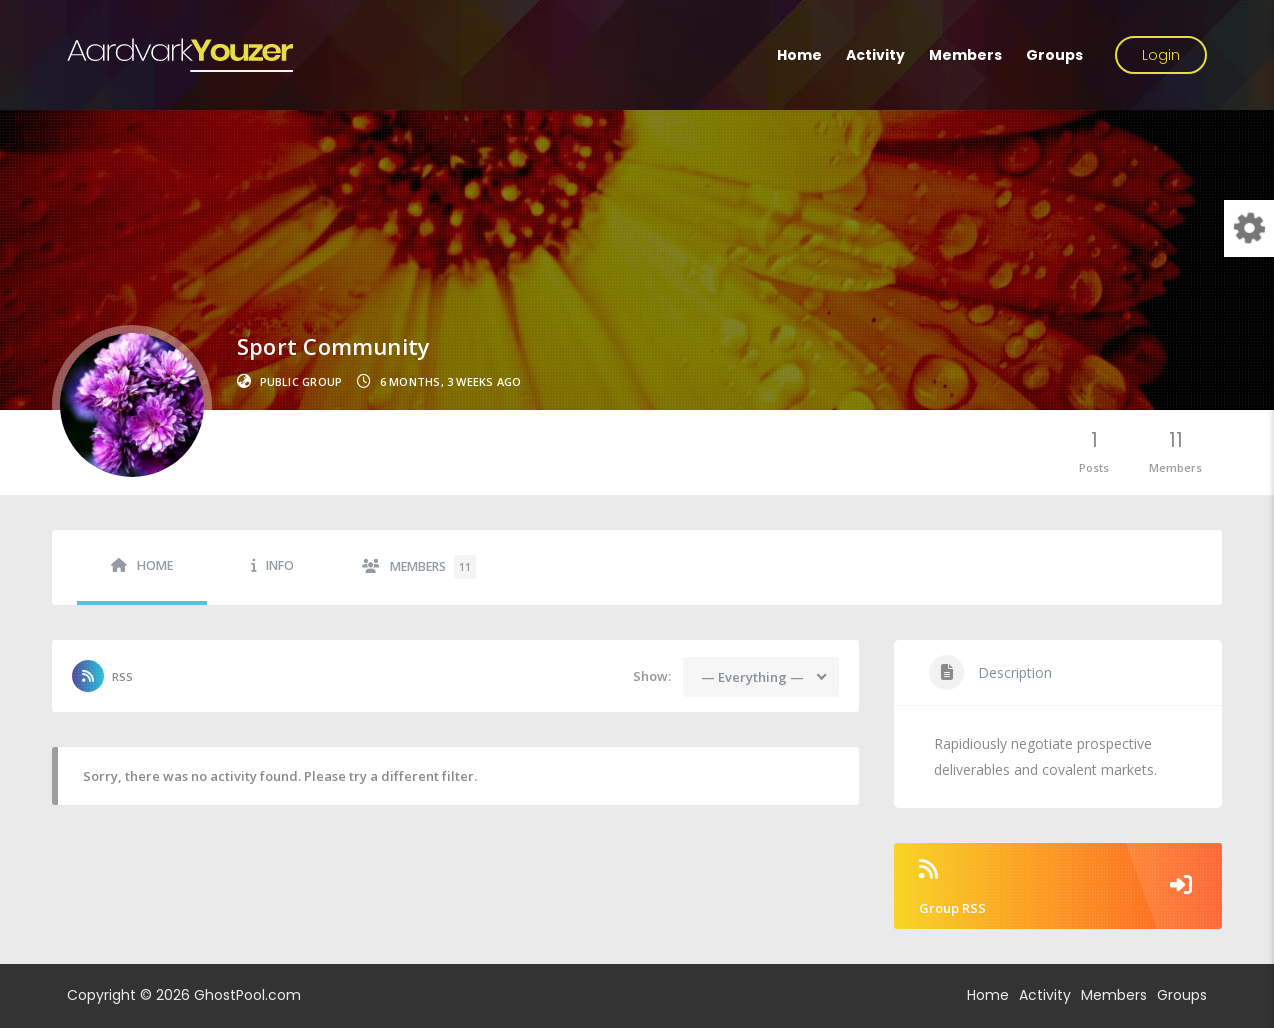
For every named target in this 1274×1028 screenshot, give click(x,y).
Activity (875, 55)
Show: (652, 676)
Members (965, 55)
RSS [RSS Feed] (122, 676)
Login (1161, 55)
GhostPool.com (247, 995)
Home (799, 55)
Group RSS (1058, 887)
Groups (1054, 55)
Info (280, 565)
